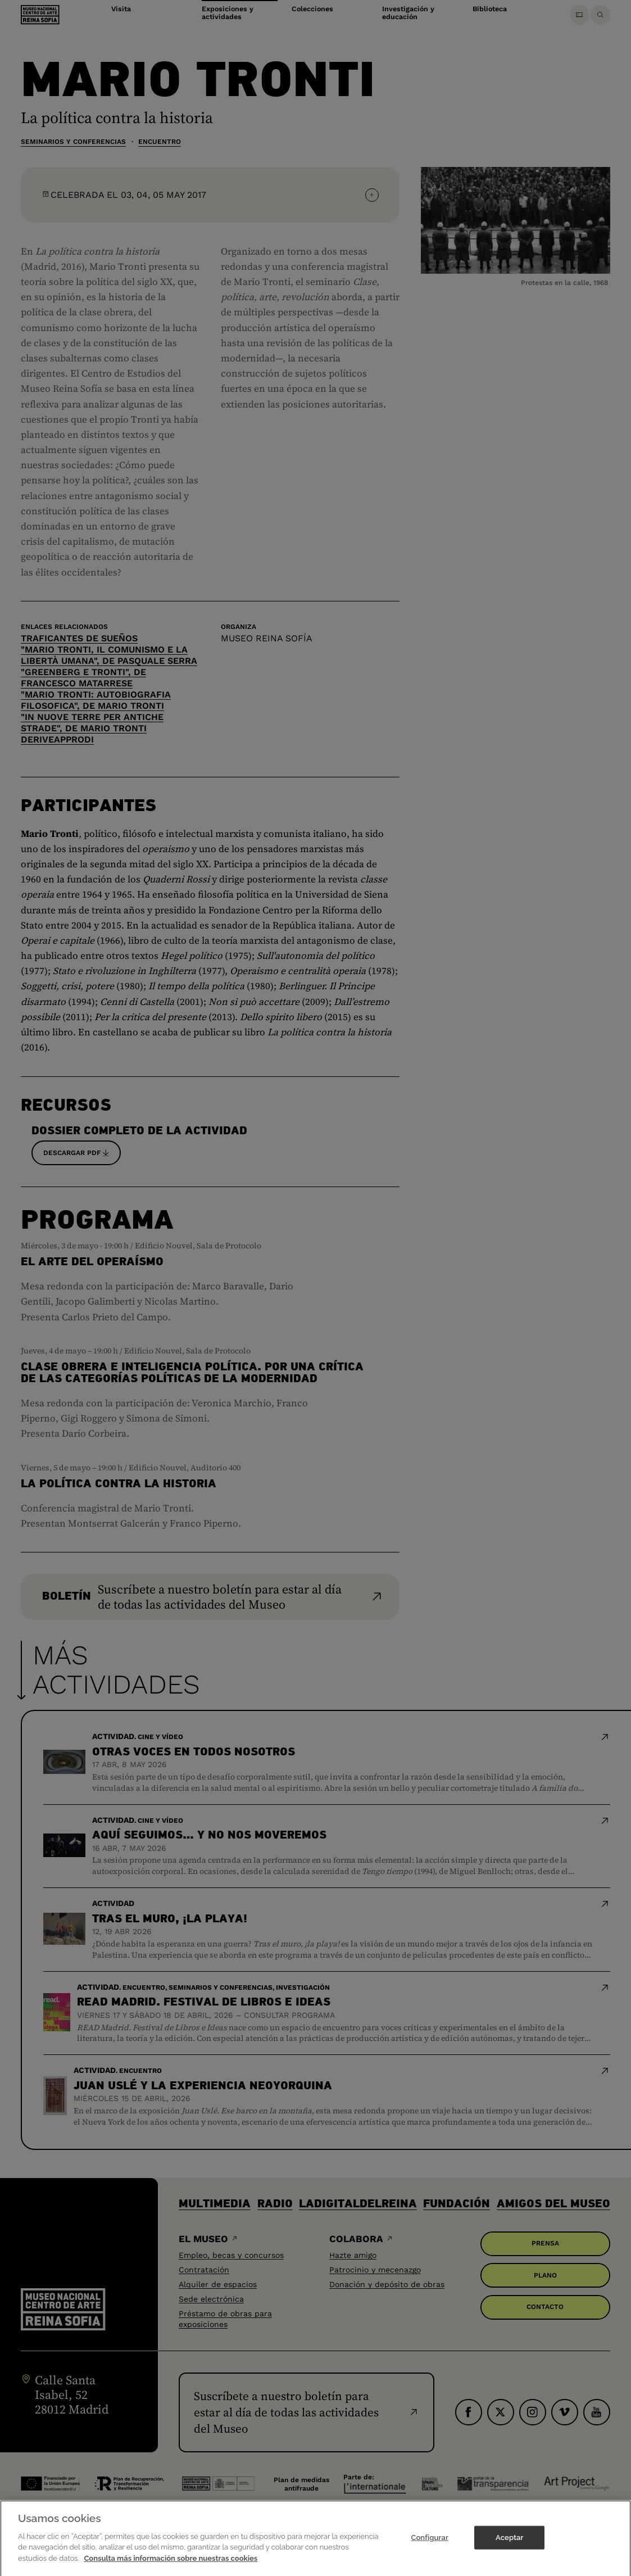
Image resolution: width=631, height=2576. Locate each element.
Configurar (429, 2547)
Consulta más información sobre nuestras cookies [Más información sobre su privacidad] (170, 2568)
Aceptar (509, 2547)
